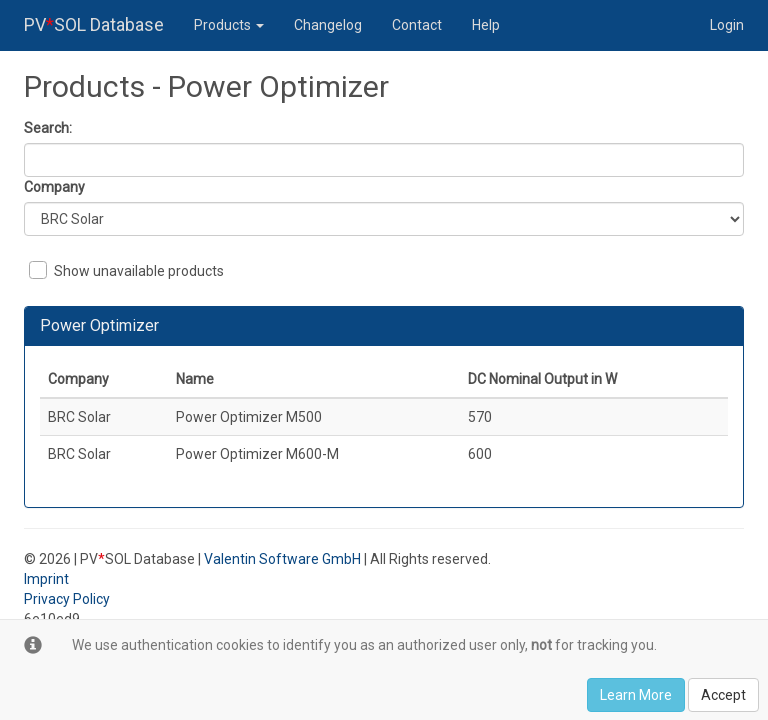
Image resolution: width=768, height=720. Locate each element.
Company (54, 187)
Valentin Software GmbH (282, 559)
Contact (417, 25)
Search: (48, 128)
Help (486, 25)
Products (229, 25)
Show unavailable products (126, 270)
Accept (723, 695)
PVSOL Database (94, 24)
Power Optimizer (99, 325)
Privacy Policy (67, 599)
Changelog (328, 25)
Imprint (46, 579)
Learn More (636, 695)
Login (727, 25)
